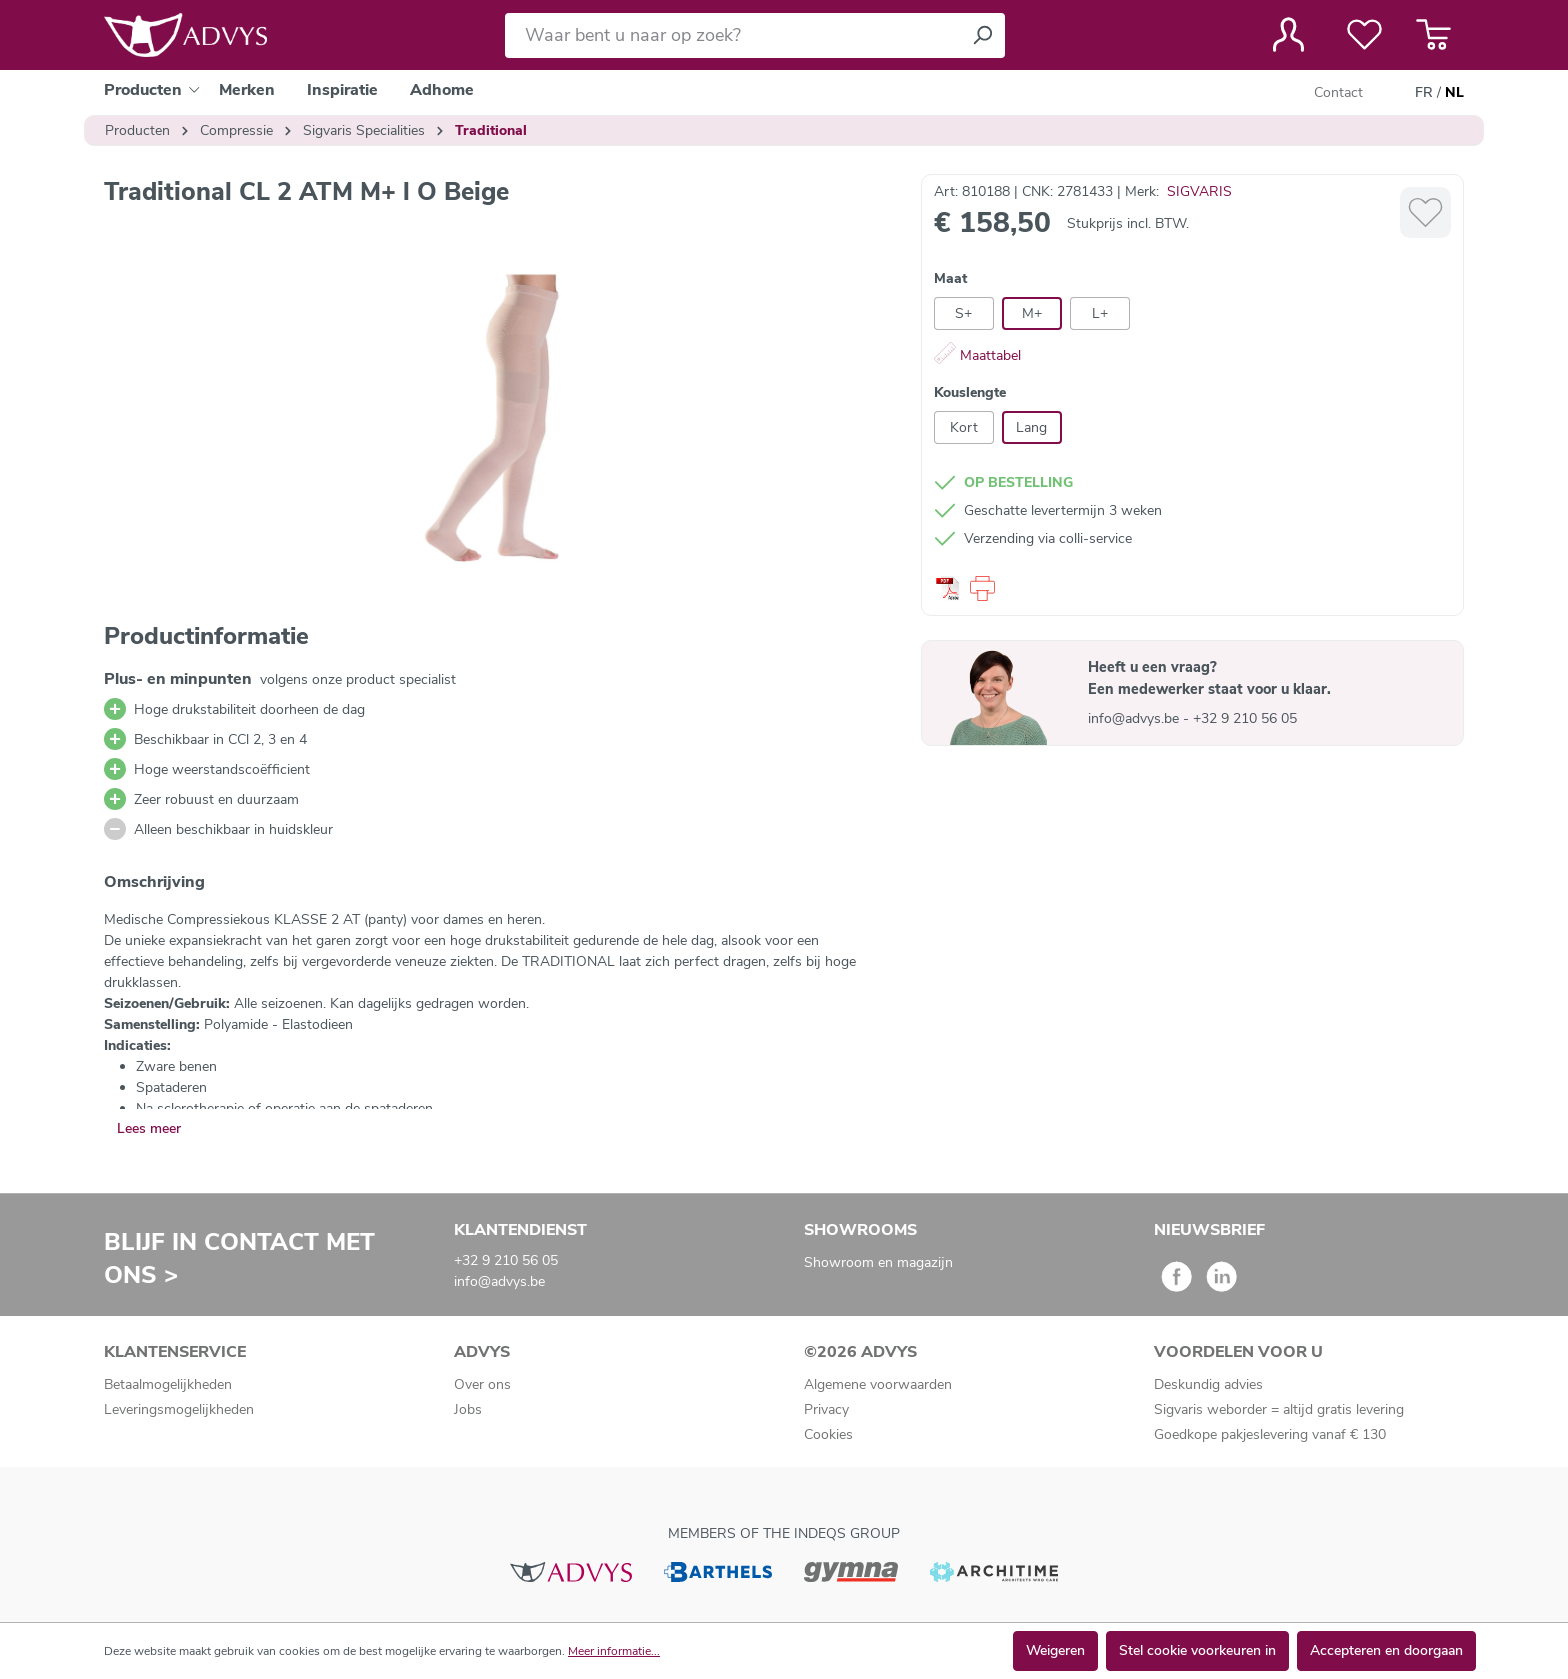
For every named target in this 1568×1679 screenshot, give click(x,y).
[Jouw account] (1288, 35)
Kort (964, 427)
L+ (1100, 313)
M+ (1032, 313)
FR (1424, 93)
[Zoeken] (982, 35)
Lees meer (149, 1128)
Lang (1031, 427)
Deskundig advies (1208, 1384)
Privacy (826, 1409)
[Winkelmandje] (1433, 35)
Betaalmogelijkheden (168, 1384)
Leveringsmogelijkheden (179, 1409)
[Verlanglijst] (1364, 35)
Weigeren (1055, 1650)
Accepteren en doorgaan (1386, 1650)
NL (1454, 93)
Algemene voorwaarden (878, 1384)
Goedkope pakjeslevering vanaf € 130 (1270, 1434)
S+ (963, 313)
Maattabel (977, 355)
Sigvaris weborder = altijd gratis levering (1279, 1409)
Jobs (468, 1409)
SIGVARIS (1199, 191)
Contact (1338, 92)
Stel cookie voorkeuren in (1197, 1650)
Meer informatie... (614, 1651)
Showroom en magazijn (878, 1262)
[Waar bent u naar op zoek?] (732, 35)
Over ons (482, 1384)
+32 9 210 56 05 (1245, 718)
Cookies (828, 1434)
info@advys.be (1135, 718)
